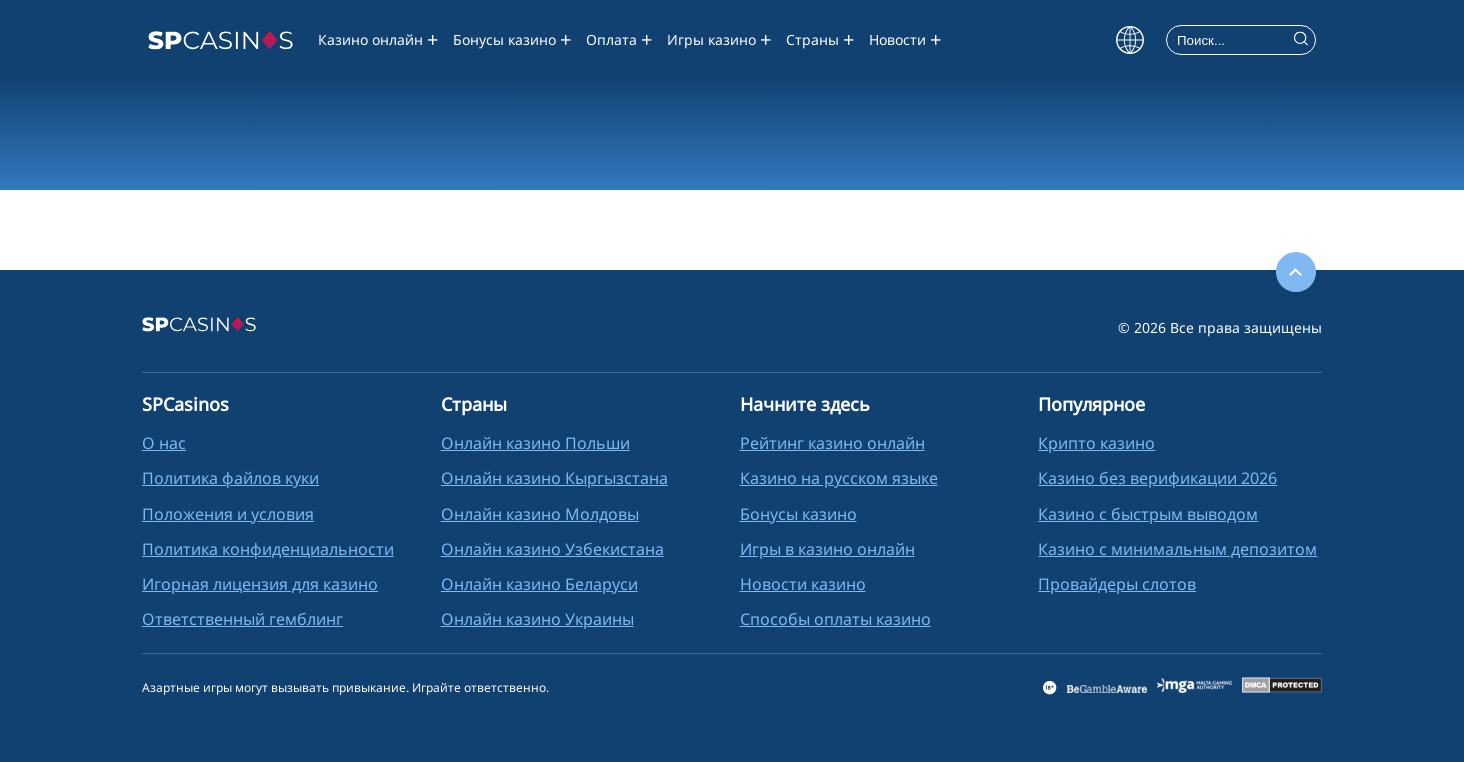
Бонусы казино (504, 39)
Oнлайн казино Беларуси (539, 584)
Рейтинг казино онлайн (832, 443)
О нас (164, 443)
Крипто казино (1096, 443)
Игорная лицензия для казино (260, 584)
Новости (897, 39)
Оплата (611, 39)
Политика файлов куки (230, 478)
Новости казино (803, 584)
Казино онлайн (370, 39)
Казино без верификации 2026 (1157, 478)
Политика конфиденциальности (268, 549)
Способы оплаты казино (835, 619)
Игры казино (711, 39)
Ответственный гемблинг (242, 619)
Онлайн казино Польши (535, 443)
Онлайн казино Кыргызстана (554, 478)
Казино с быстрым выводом (1148, 514)
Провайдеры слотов (1117, 584)
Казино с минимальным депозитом (1177, 549)
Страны (812, 39)
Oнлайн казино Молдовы (540, 514)
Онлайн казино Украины (537, 619)
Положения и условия (228, 514)
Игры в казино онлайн (827, 549)
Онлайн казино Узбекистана (552, 549)
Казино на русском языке (839, 478)
